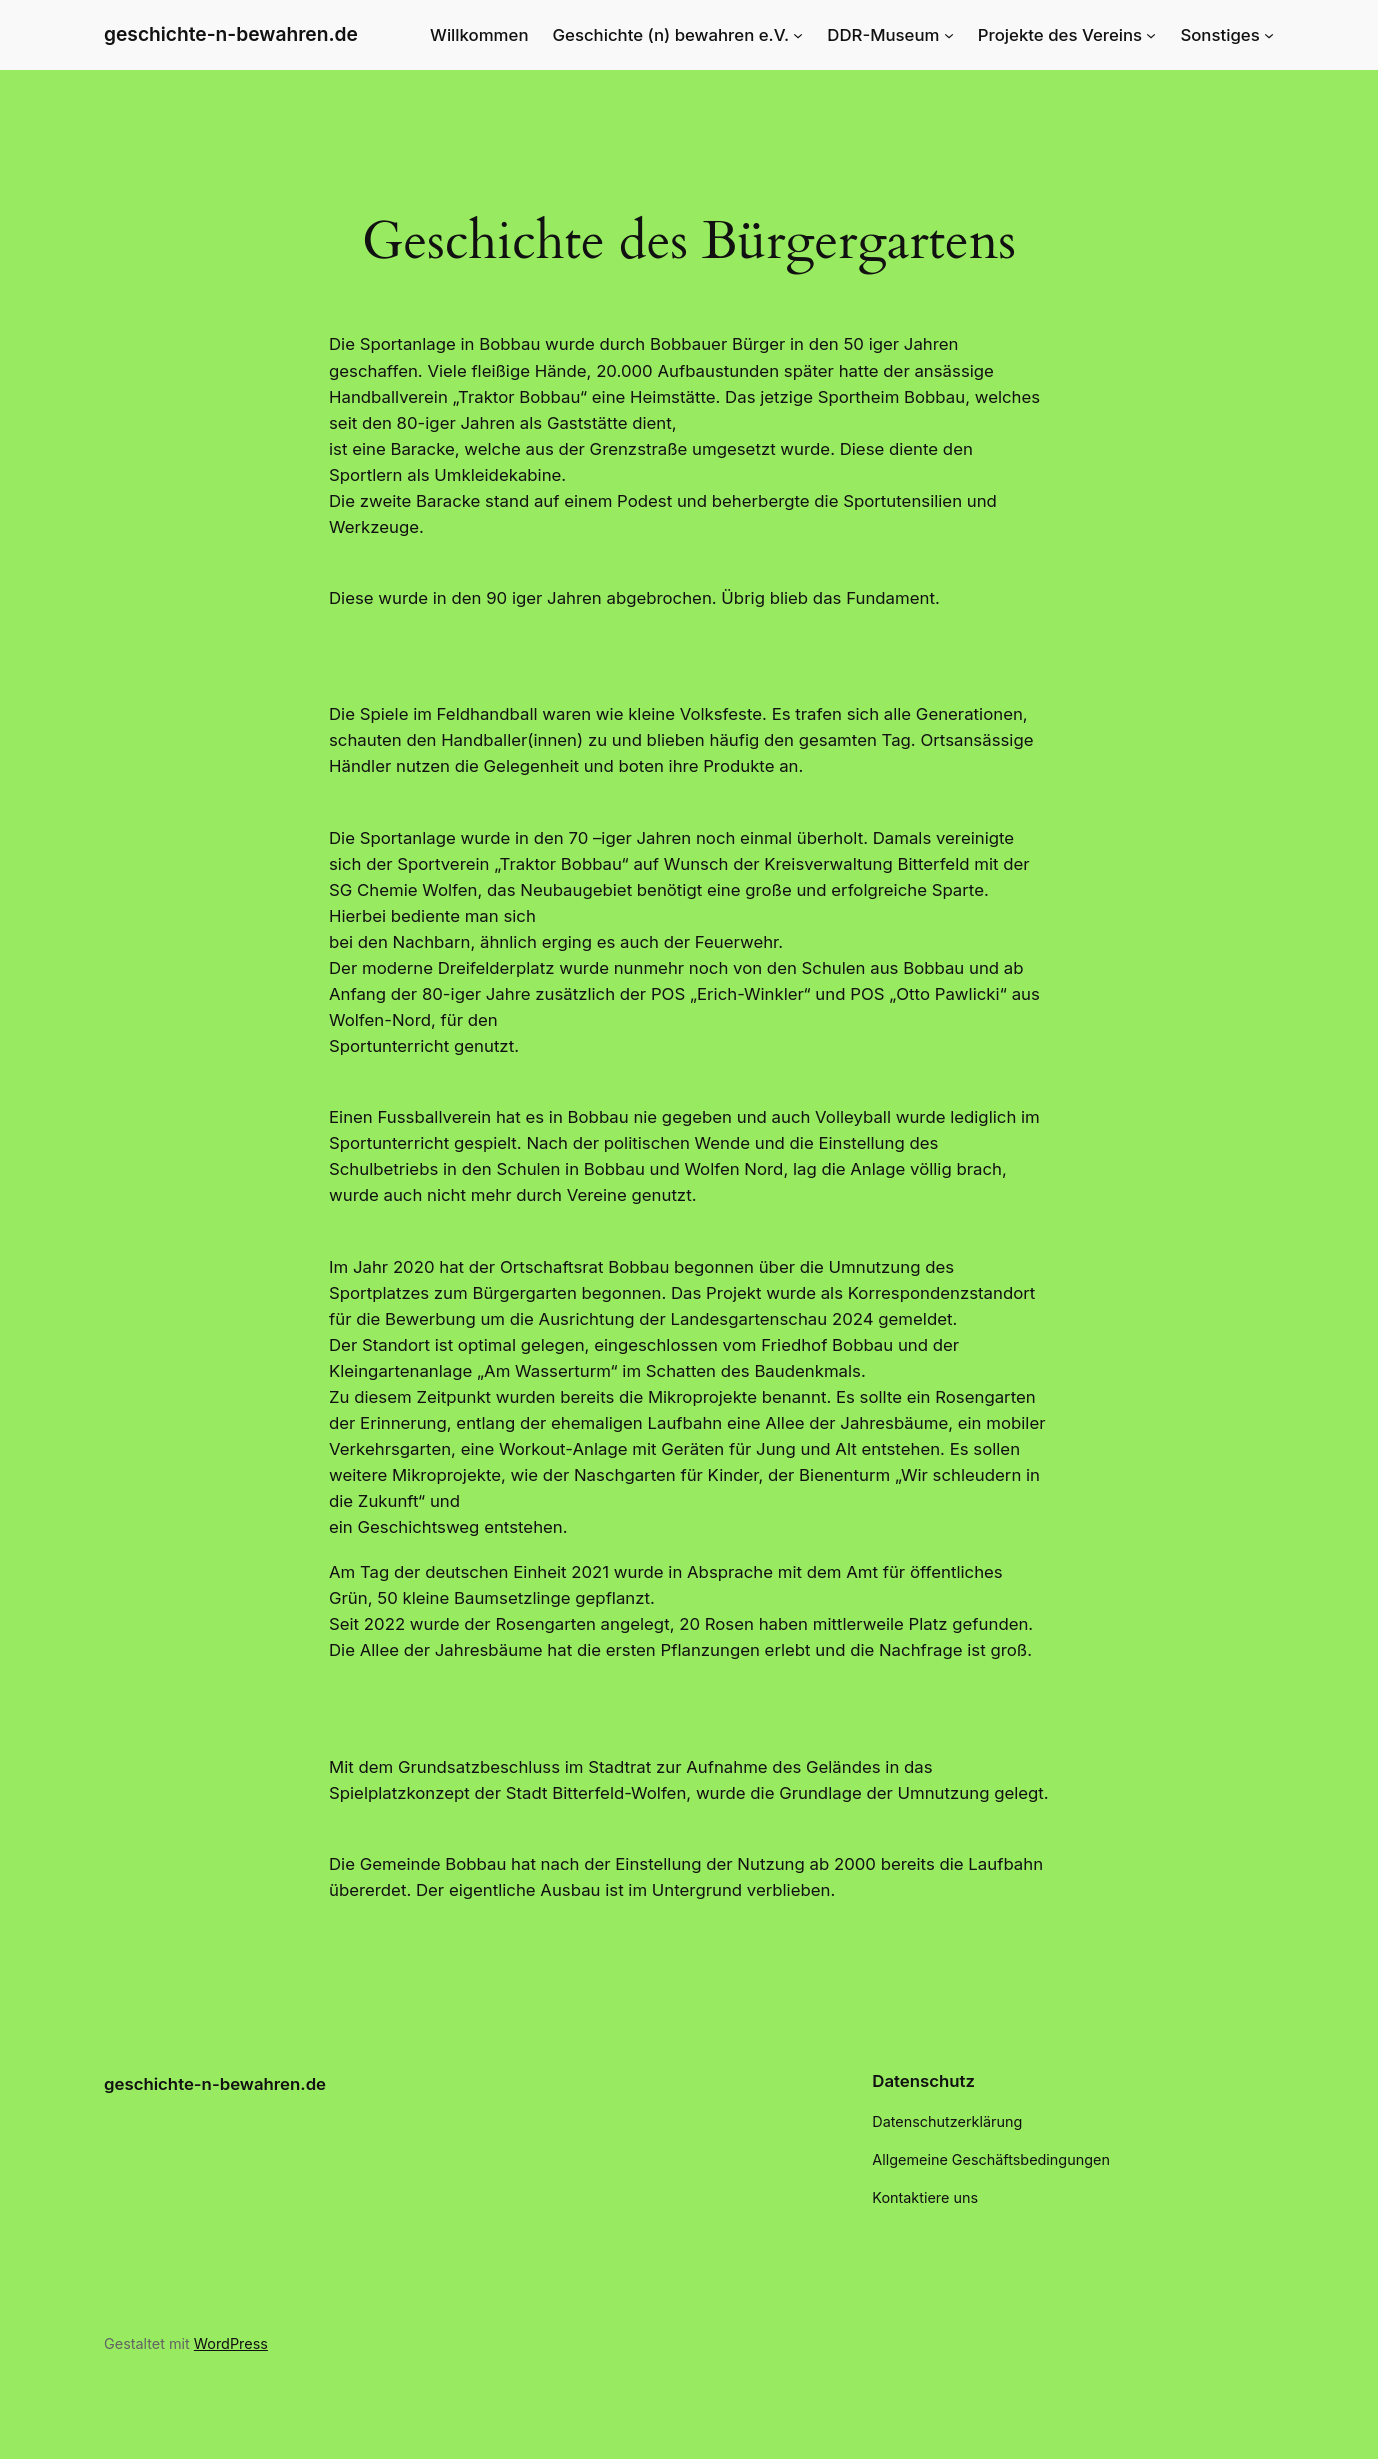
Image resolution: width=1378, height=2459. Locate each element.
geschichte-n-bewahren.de (231, 34)
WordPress (231, 2343)
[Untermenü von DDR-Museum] (949, 35)
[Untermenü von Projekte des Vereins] (1151, 35)
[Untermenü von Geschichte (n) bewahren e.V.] (798, 35)
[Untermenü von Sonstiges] (1269, 35)
